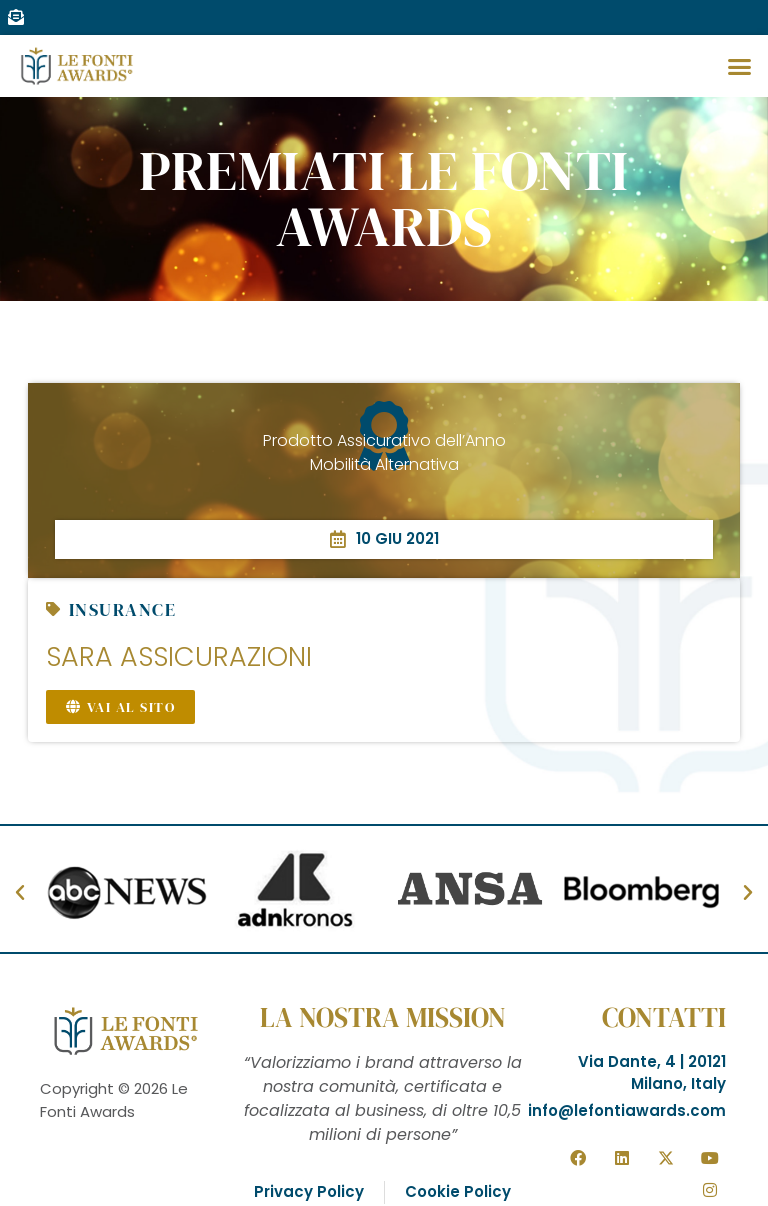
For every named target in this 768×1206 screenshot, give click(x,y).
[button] (739, 66)
